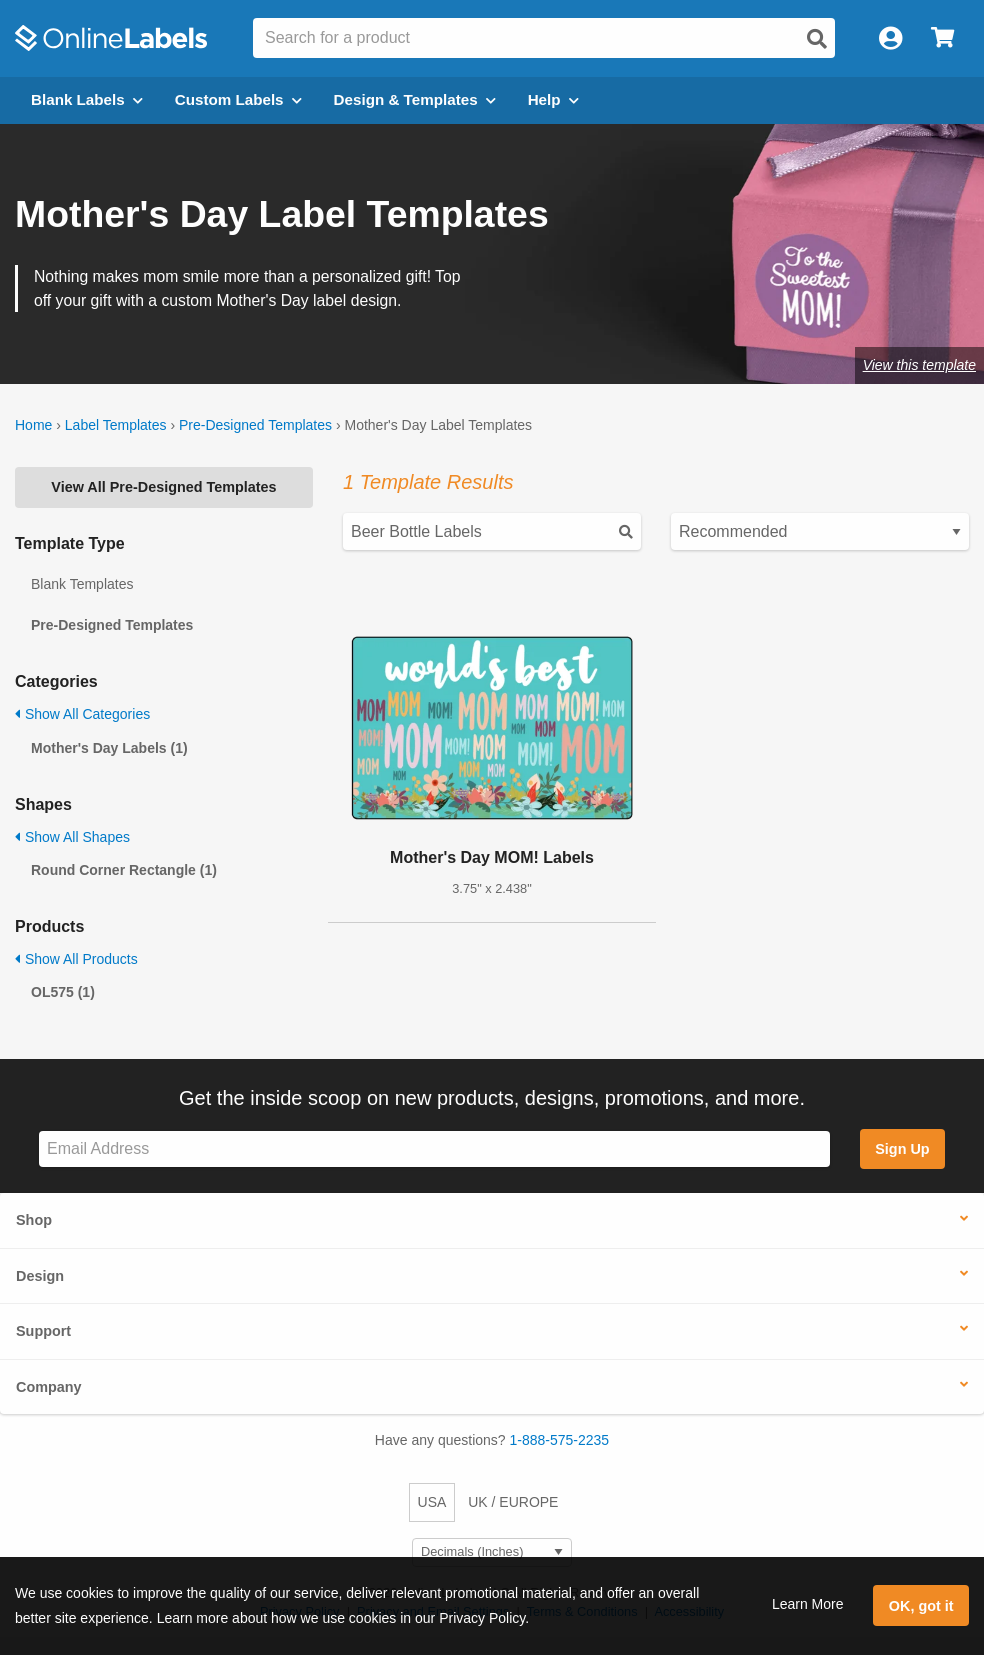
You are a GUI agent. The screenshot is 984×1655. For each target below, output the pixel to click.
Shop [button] (34, 1220)
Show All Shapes (72, 837)
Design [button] (40, 1276)
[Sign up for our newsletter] (434, 1149)
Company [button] (49, 1387)
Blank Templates (82, 584)
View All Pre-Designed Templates (163, 487)
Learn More (808, 1604)
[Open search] (817, 39)
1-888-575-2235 (560, 1440)
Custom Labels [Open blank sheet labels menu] (238, 99)
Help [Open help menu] (553, 99)
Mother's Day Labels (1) (109, 748)
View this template (919, 365)
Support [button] (43, 1331)
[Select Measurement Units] (492, 1552)
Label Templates (116, 425)
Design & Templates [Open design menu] (415, 99)
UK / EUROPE (513, 1502)
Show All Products (76, 959)
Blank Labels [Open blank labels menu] (87, 99)
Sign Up (902, 1149)
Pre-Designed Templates (255, 425)
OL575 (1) (63, 992)
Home (33, 425)
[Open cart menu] (942, 38)
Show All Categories (82, 714)
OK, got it (921, 1606)
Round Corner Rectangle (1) (124, 870)
